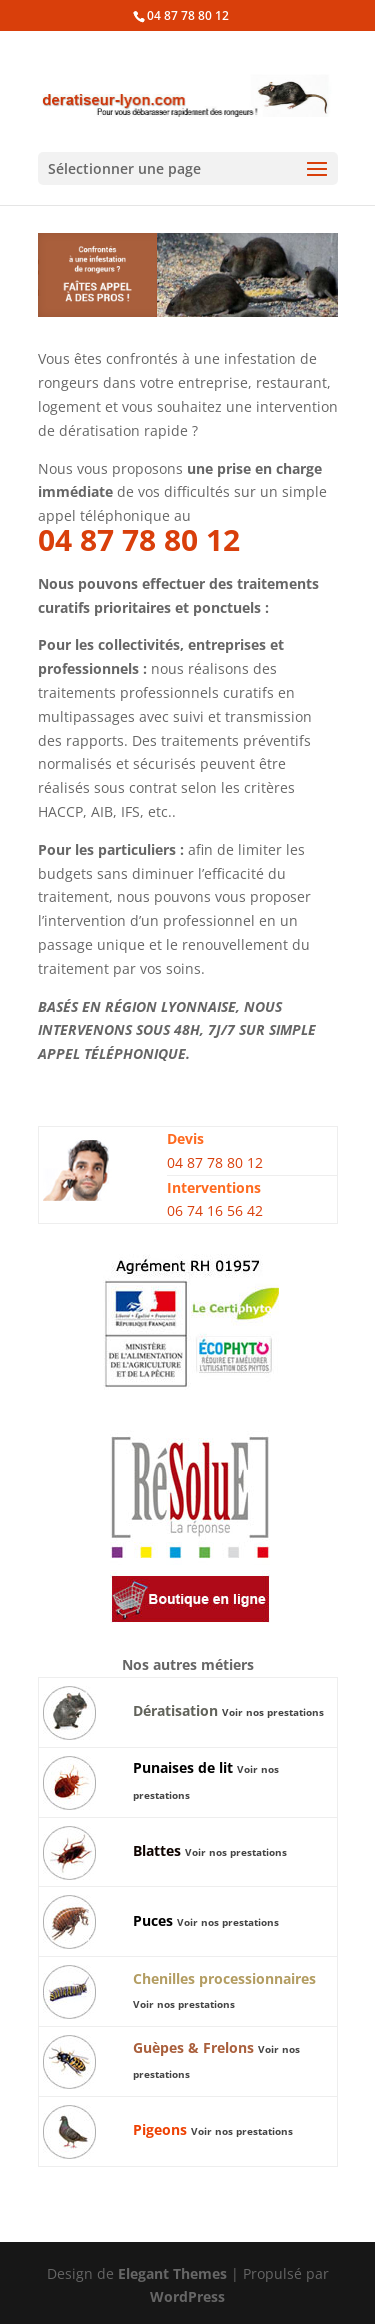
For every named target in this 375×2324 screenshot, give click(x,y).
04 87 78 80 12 (188, 15)
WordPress (187, 2296)
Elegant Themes (172, 2273)
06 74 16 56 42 (215, 1210)
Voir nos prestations (273, 1712)
